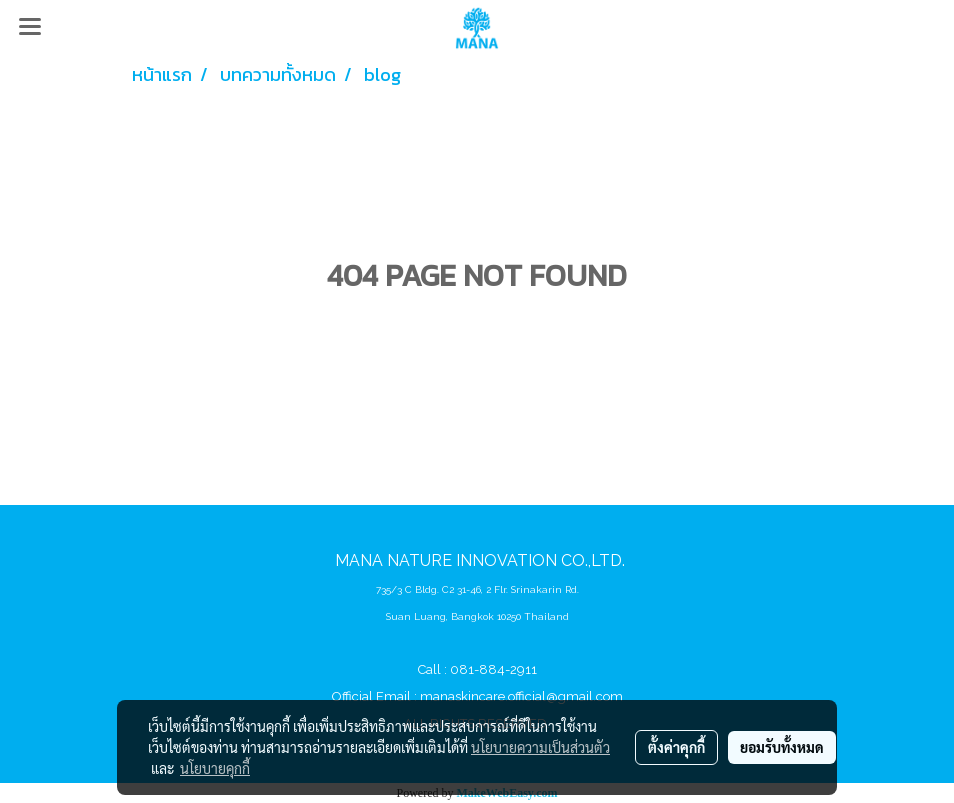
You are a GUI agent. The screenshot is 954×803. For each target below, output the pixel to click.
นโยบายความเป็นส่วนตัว (540, 747)
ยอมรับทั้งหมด (782, 747)
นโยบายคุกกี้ (215, 768)
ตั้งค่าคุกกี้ (676, 747)
